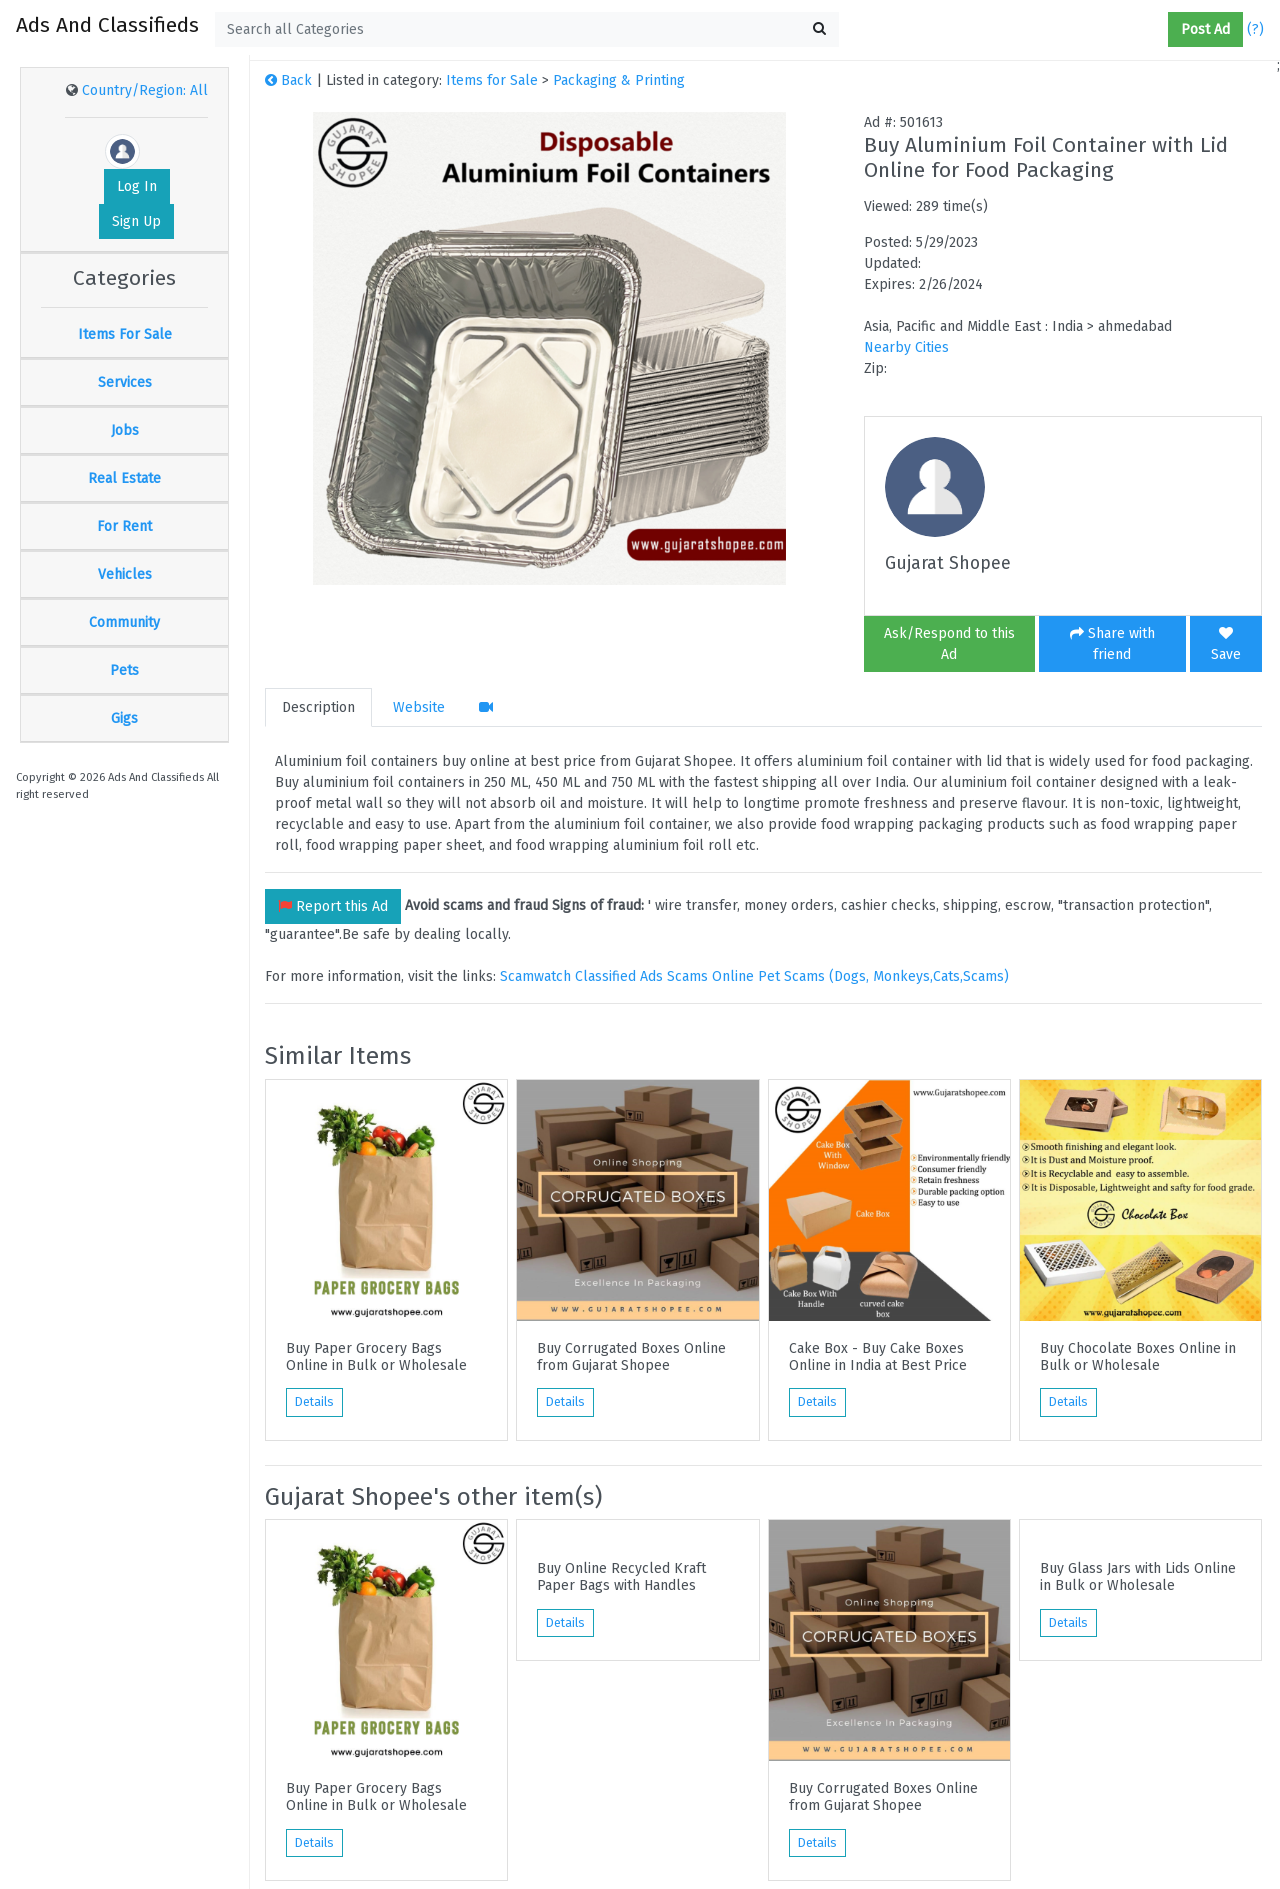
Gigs (124, 718)
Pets (124, 670)
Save (1226, 644)
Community (124, 622)
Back (288, 80)
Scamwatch (535, 976)
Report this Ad (333, 906)
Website (419, 707)
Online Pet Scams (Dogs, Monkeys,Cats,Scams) (860, 976)
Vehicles (125, 574)
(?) (1255, 29)
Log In (137, 186)
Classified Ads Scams (643, 976)
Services (125, 382)
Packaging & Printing (619, 80)
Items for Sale (492, 80)
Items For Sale (125, 334)
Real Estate (124, 478)
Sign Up (136, 221)
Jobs (125, 430)
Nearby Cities (906, 347)
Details (314, 1402)
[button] (1160, 30)
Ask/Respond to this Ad (949, 644)
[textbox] (527, 29)
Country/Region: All (145, 90)
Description (318, 707)
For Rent (124, 526)
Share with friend (1112, 644)
